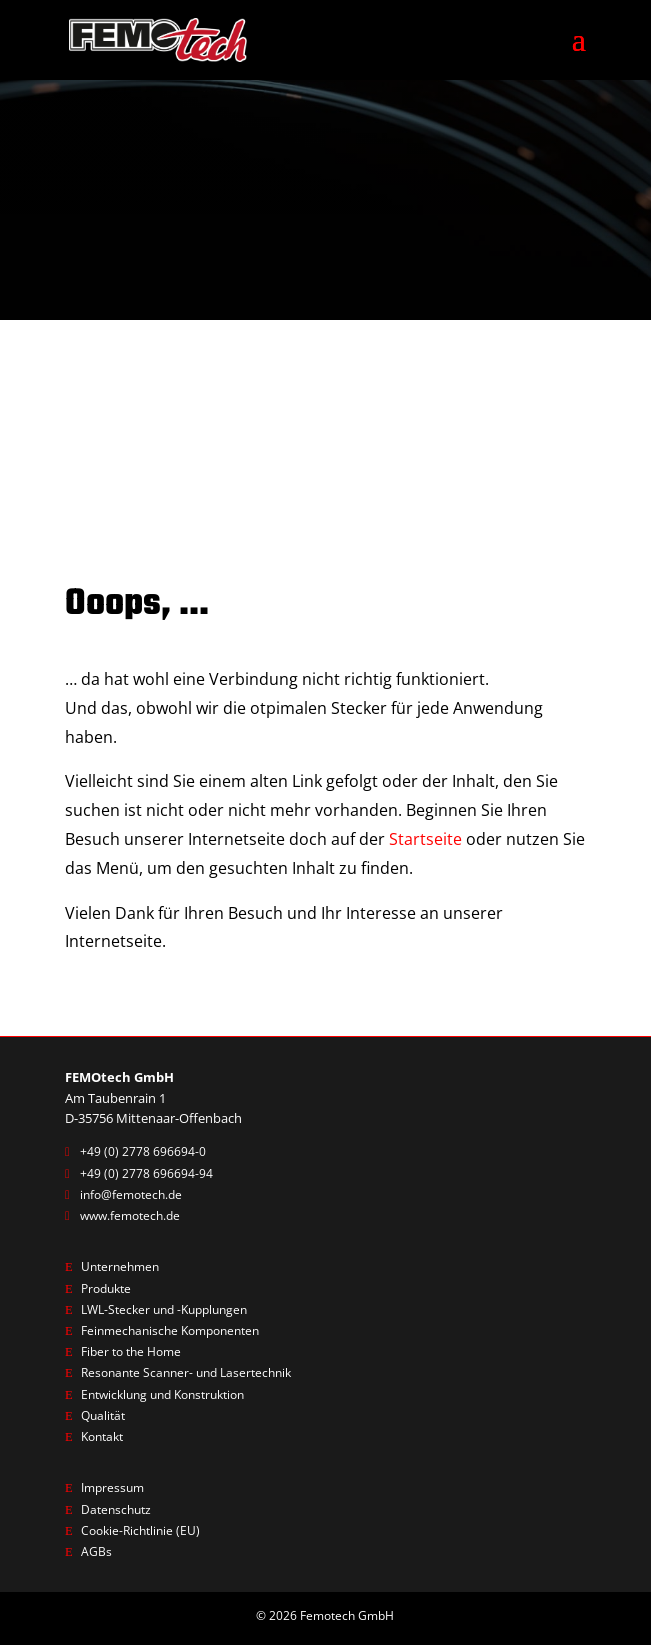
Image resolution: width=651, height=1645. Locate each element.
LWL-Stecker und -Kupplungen (171, 1310)
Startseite (425, 839)
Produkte (109, 1289)
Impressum (115, 1490)
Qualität (105, 1418)
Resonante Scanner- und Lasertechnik (193, 1375)
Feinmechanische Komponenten (177, 1332)
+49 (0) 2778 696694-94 (146, 1173)
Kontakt (105, 1439)
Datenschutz (118, 1512)
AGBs (96, 1555)
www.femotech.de (134, 1216)
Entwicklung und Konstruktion (171, 1396)
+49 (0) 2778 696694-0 (143, 1151)
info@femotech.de (135, 1194)
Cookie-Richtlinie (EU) (144, 1533)
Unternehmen (123, 1267)
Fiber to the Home (135, 1353)
